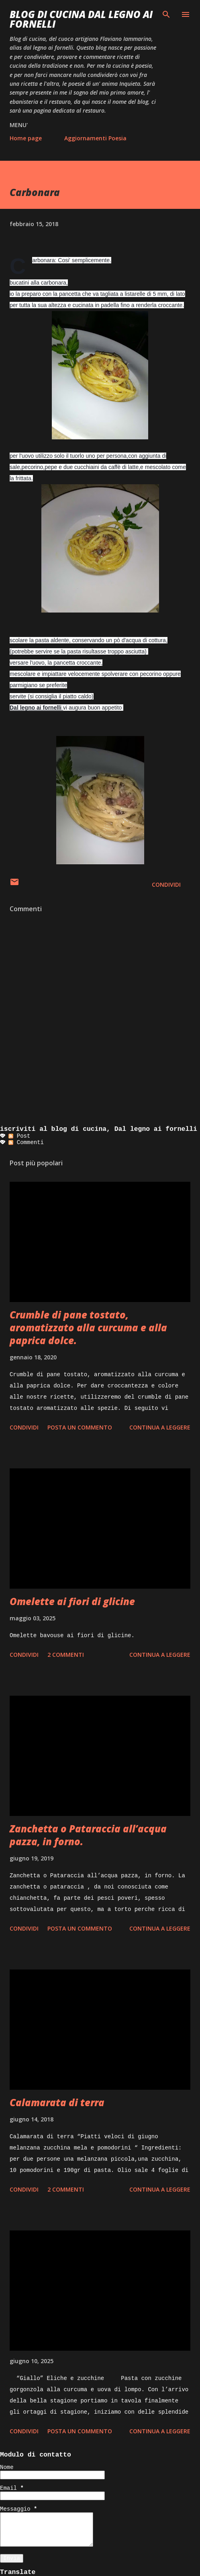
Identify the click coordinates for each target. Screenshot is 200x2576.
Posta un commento (79, 1427)
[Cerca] (166, 14)
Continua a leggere (159, 1427)
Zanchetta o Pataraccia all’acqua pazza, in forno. (88, 1835)
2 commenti (65, 1654)
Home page (26, 138)
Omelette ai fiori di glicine (72, 1601)
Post (19, 1136)
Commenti (26, 1142)
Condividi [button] (166, 884)
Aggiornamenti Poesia (95, 138)
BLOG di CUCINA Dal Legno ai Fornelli (81, 19)
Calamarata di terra (57, 2102)
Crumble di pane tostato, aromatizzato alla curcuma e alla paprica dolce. (88, 1327)
